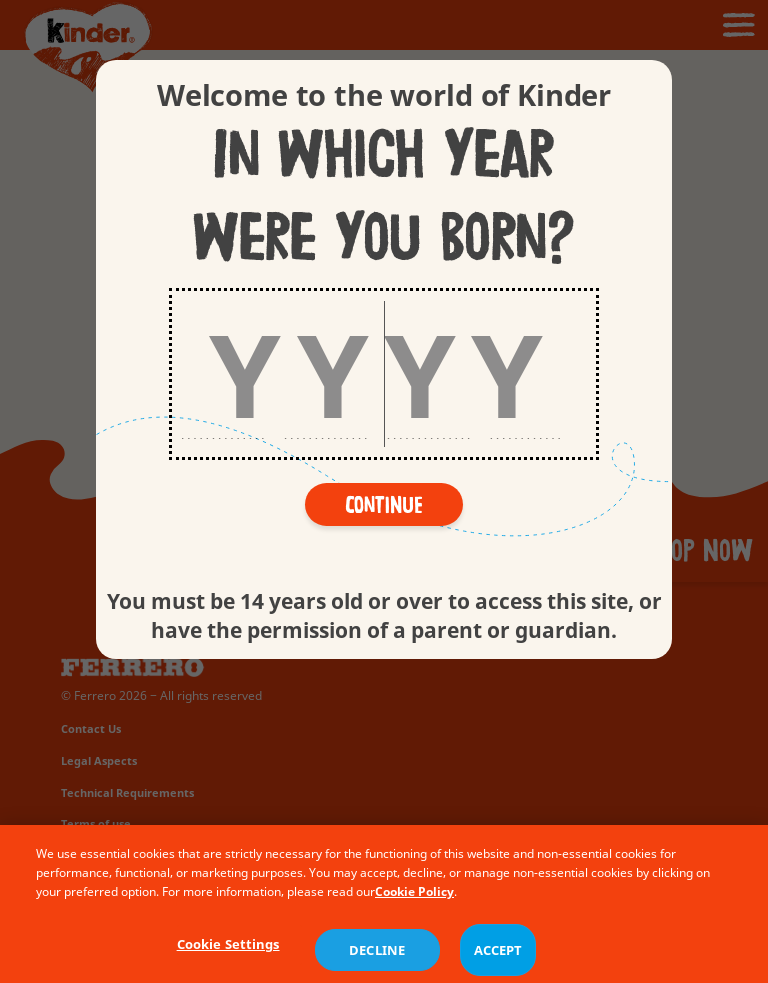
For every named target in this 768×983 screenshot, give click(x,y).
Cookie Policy (414, 909)
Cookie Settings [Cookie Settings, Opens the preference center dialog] (228, 962)
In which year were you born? (384, 197)
